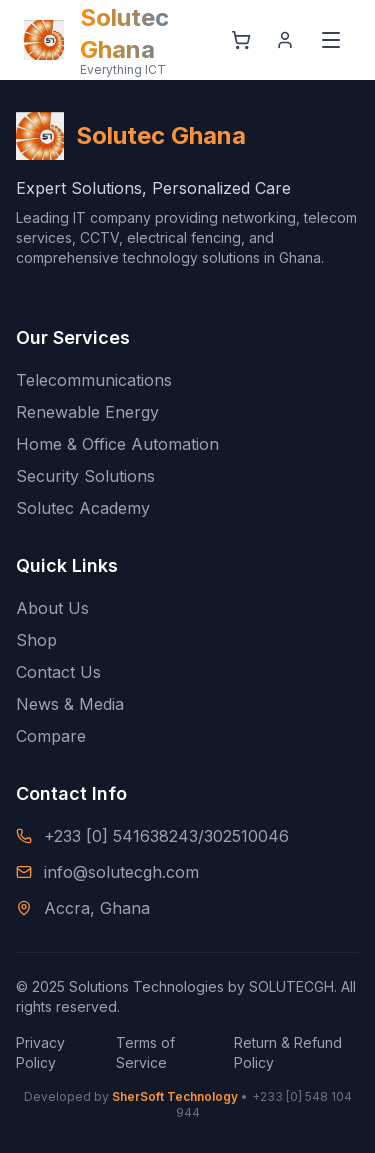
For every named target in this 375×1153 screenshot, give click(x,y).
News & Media (70, 704)
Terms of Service (145, 1052)
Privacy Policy (40, 1052)
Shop (36, 640)
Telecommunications (94, 380)
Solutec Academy (83, 508)
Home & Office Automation (117, 444)
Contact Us (58, 672)
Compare (51, 736)
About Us (52, 608)
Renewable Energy (87, 412)
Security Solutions (85, 476)
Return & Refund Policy (288, 1052)
